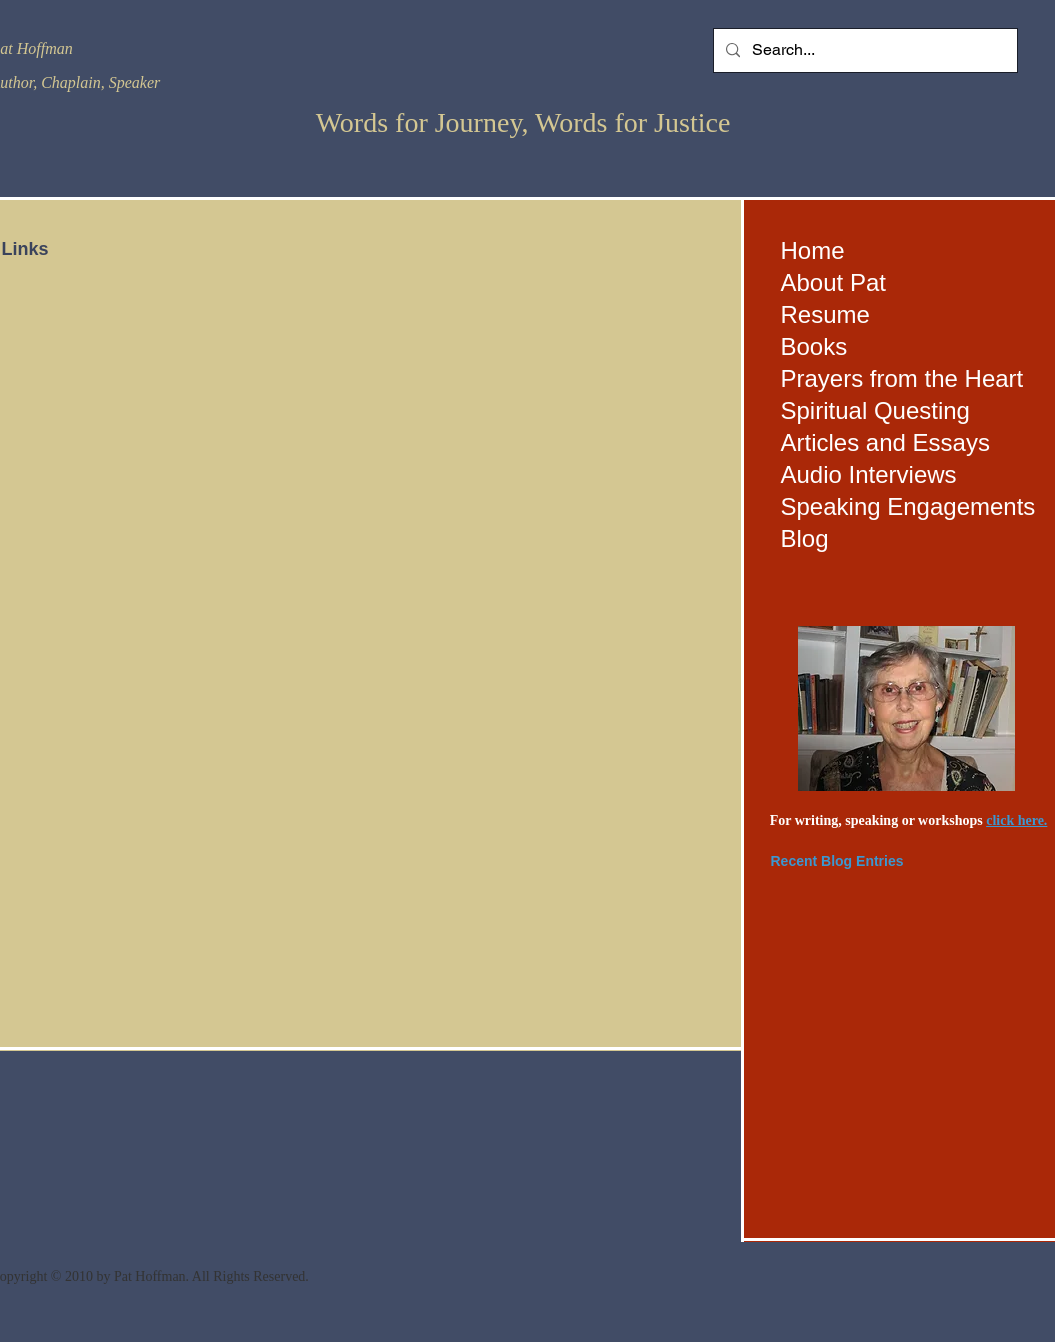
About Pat (833, 282)
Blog (805, 538)
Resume (825, 314)
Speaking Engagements (908, 506)
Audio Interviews (869, 474)
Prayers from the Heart (902, 378)
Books (814, 346)
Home (813, 250)
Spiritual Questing (875, 410)
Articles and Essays (885, 442)
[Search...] (863, 50)
